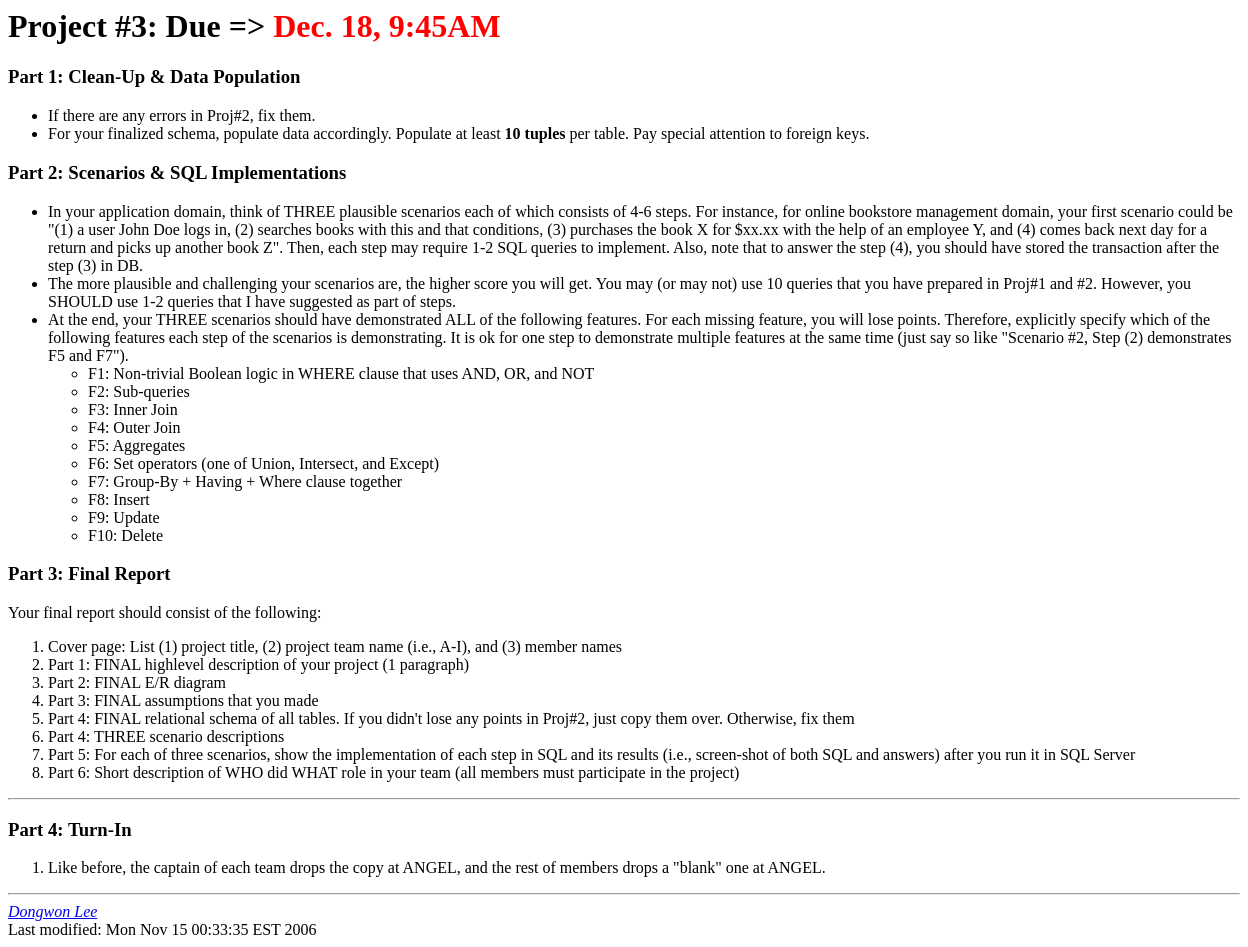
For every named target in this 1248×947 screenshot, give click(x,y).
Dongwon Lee (52, 911)
